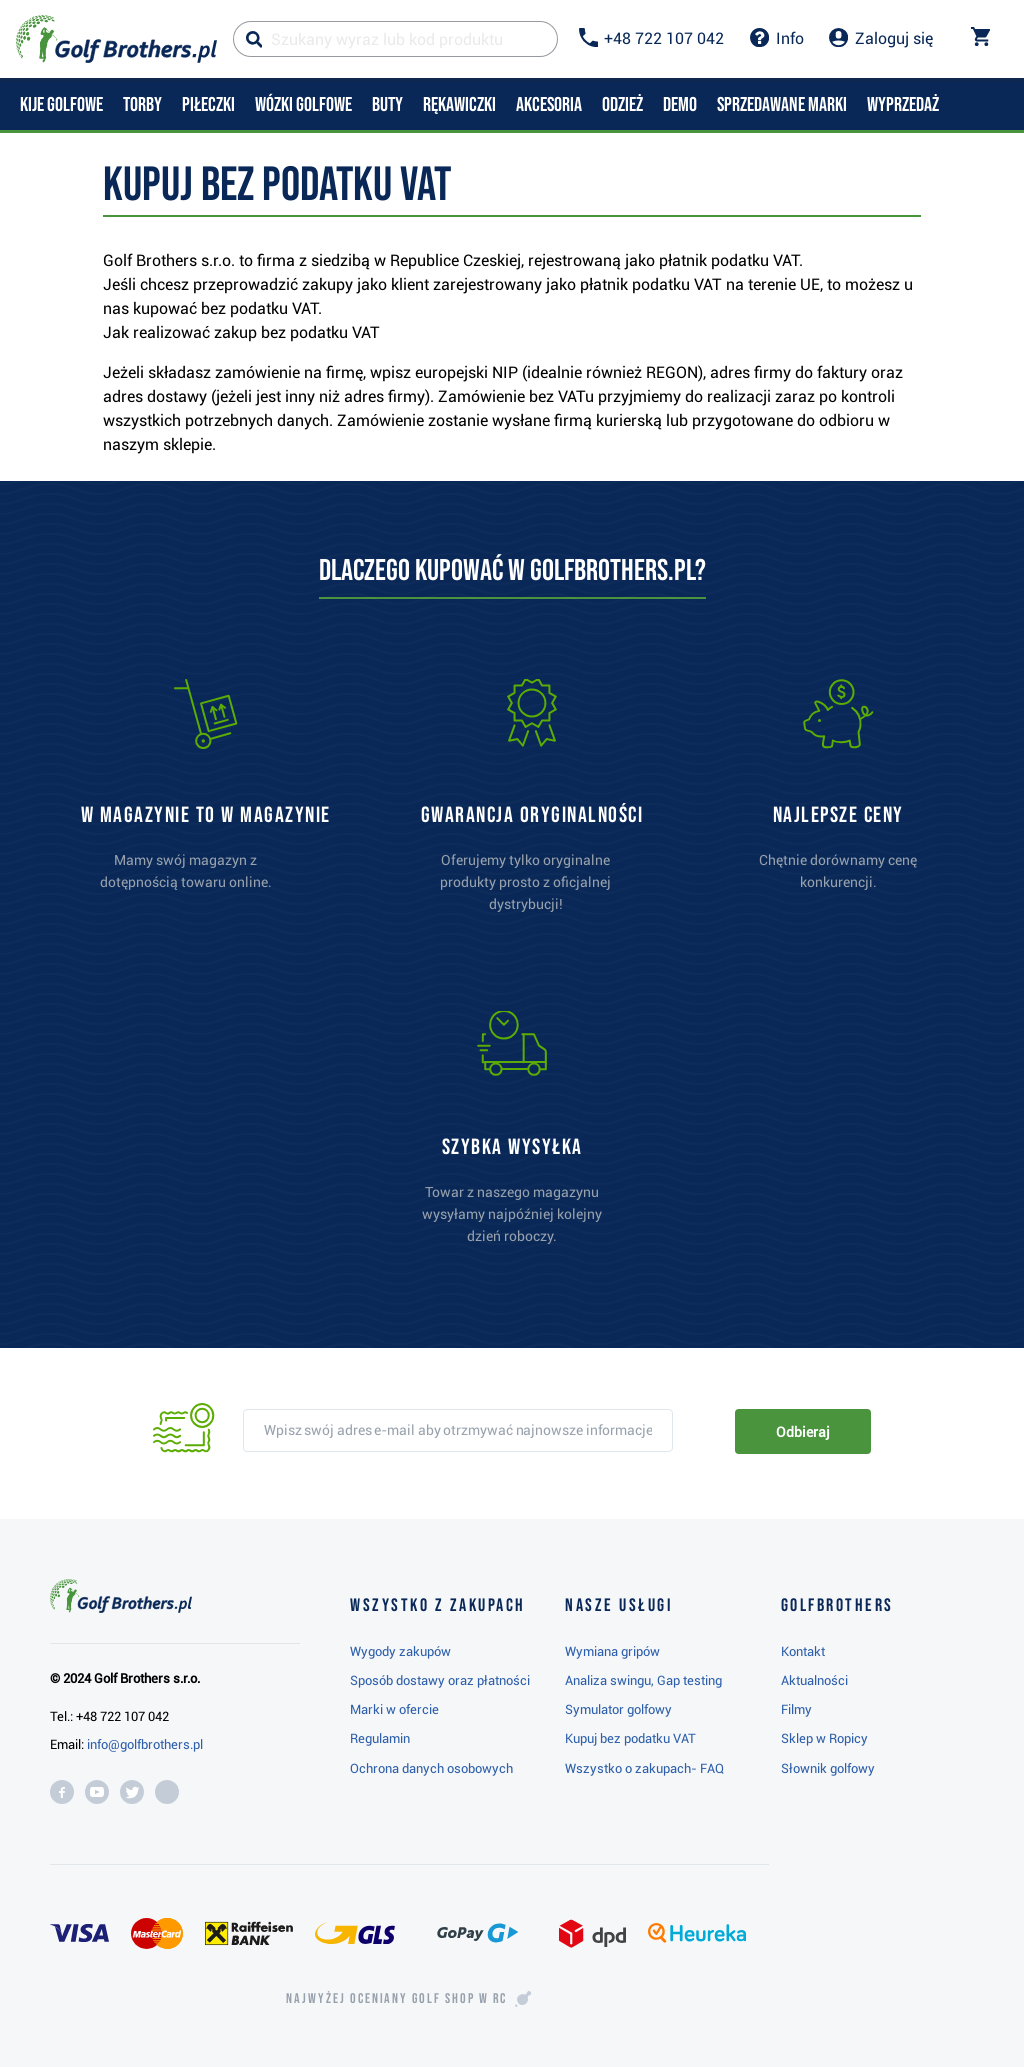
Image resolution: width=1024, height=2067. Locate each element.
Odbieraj (802, 1432)
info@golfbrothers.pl (145, 1744)
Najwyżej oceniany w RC (396, 1999)
